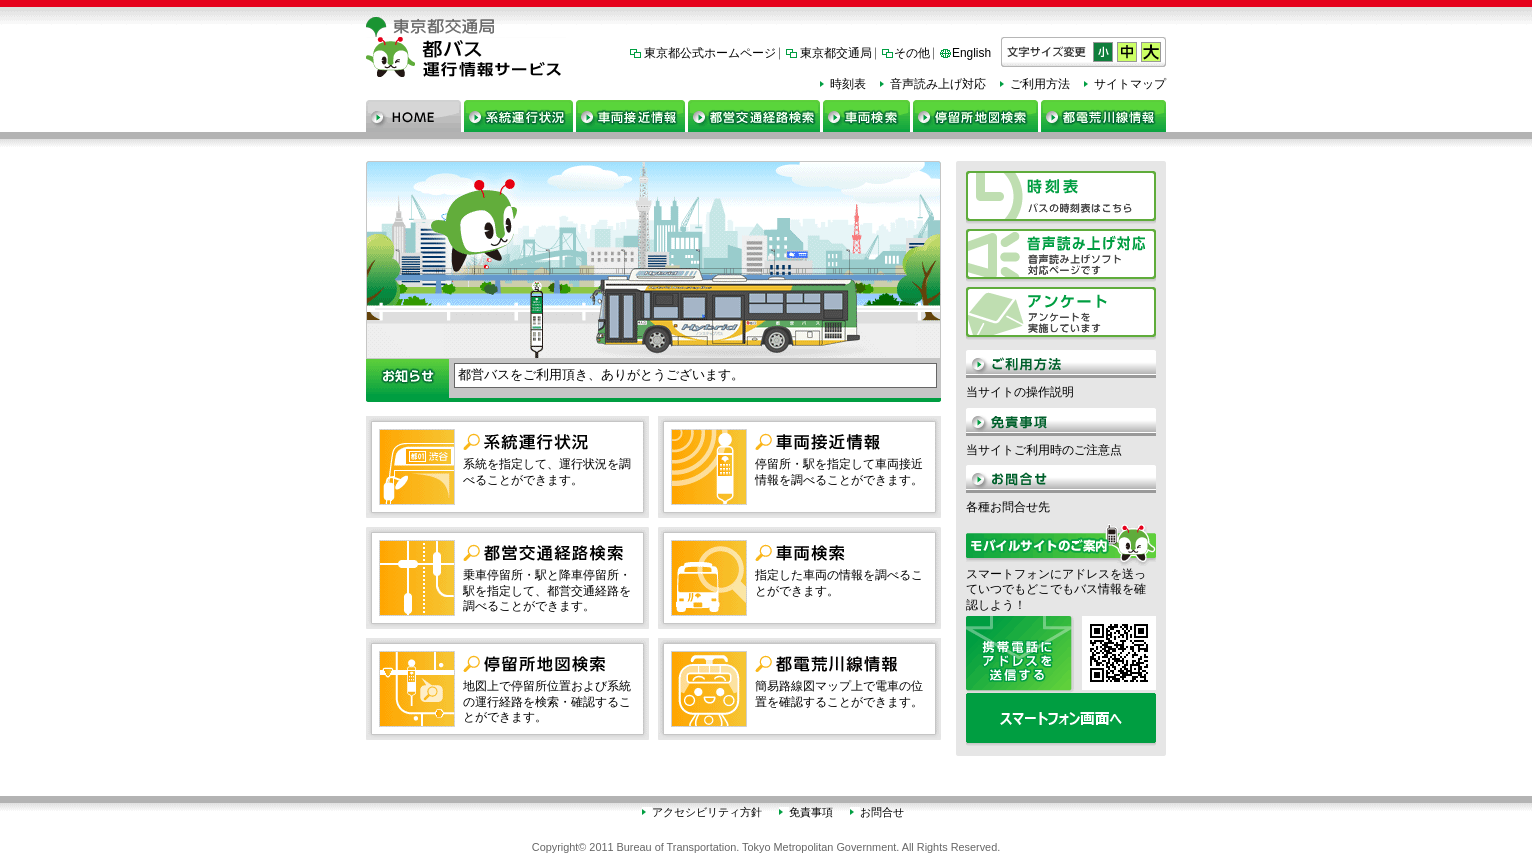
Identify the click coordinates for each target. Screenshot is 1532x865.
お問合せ (882, 812)
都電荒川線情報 (1103, 116)
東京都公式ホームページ (710, 53)
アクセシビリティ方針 (707, 812)
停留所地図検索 (975, 116)
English (971, 53)
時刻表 (848, 84)
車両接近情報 (630, 116)
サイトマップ (1130, 84)
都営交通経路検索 (754, 116)
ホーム (413, 116)
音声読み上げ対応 (938, 84)
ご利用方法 (1040, 84)
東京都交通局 (836, 53)
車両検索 (866, 116)
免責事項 (811, 812)
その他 (912, 53)
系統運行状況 (518, 116)
